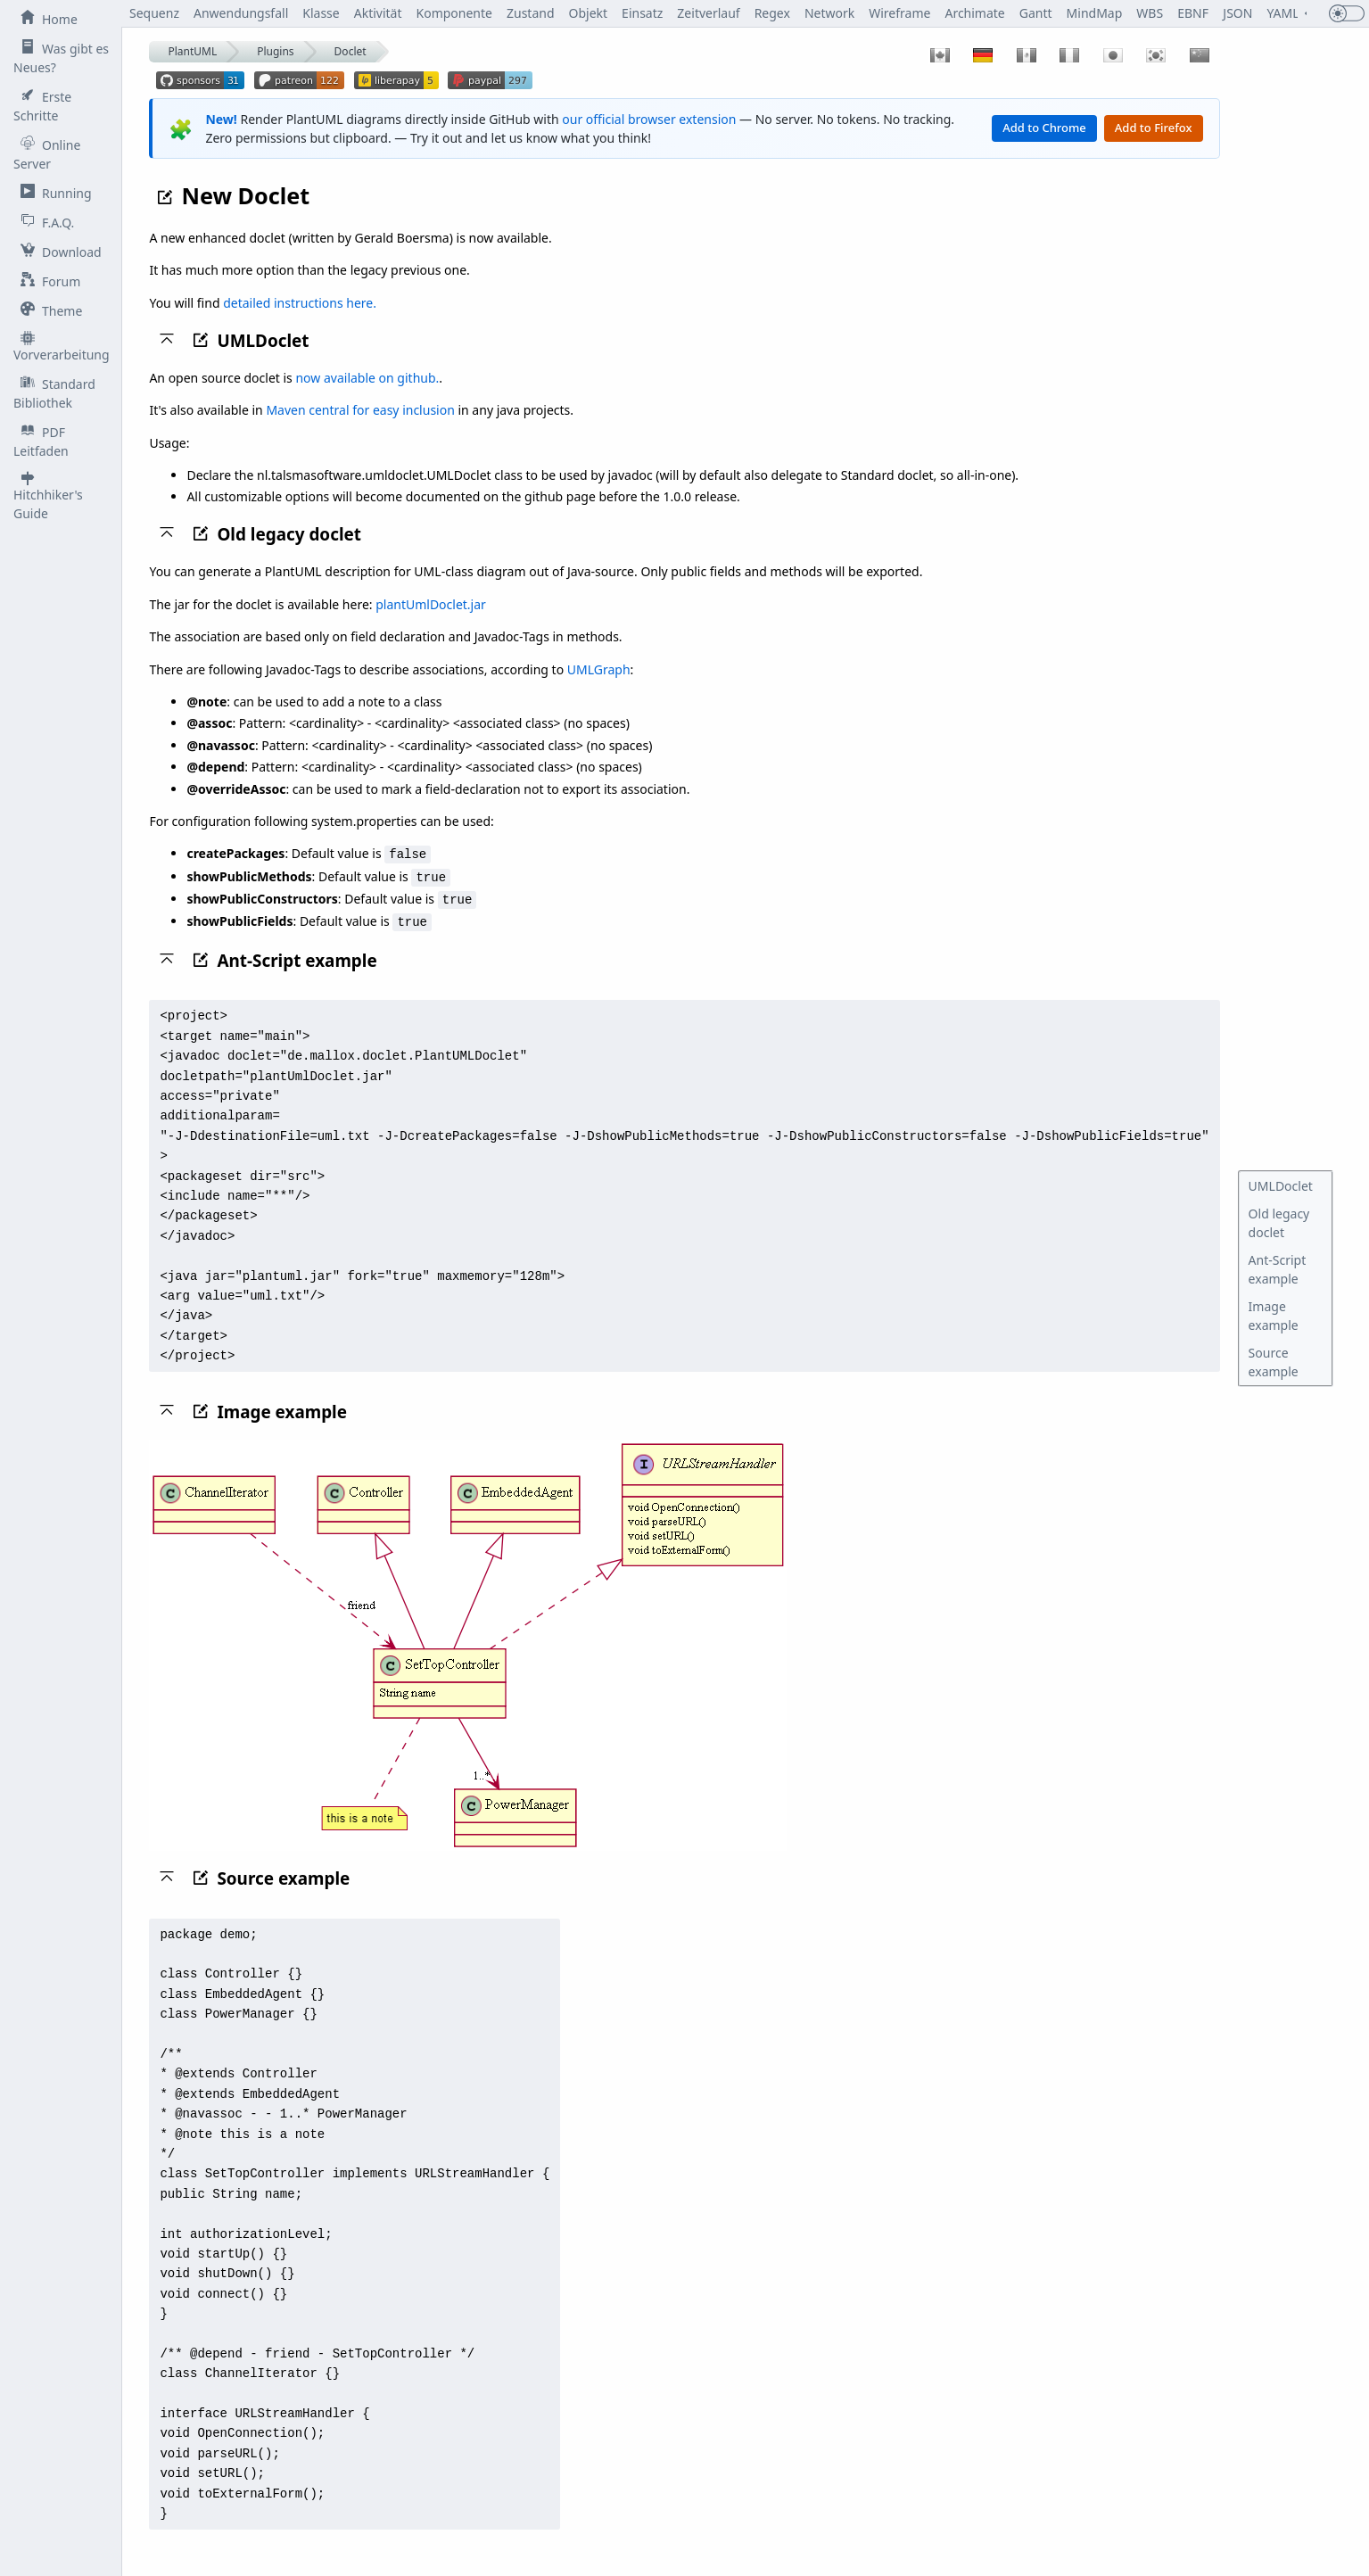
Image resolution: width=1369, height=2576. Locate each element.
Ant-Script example (1278, 1269)
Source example (1274, 1362)
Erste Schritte (42, 105)
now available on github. (368, 377)
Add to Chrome (1044, 128)
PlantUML (193, 51)
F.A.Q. (43, 222)
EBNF (1193, 12)
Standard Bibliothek (54, 393)
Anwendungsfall (241, 12)
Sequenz (155, 12)
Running (52, 193)
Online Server (46, 154)
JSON (1237, 12)
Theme (47, 310)
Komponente (454, 12)
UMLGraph (599, 669)
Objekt (588, 12)
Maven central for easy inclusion (361, 409)
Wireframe (900, 12)
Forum (46, 281)
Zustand (531, 12)
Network (829, 12)
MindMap (1095, 12)
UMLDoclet (1281, 1185)
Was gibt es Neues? (61, 57)
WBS (1150, 12)
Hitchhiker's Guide (48, 496)
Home (45, 19)
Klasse (321, 12)
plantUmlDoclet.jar (430, 604)
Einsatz (643, 12)
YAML (1283, 12)
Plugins (275, 51)
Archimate (975, 12)
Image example (1274, 1315)
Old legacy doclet (1279, 1223)
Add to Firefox (1153, 128)
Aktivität (378, 12)
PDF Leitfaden (41, 441)
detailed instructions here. (299, 302)
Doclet (350, 51)
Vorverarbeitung (61, 347)
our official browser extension (649, 119)
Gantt (1035, 12)
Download (57, 251)
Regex (772, 12)
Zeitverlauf (709, 12)
